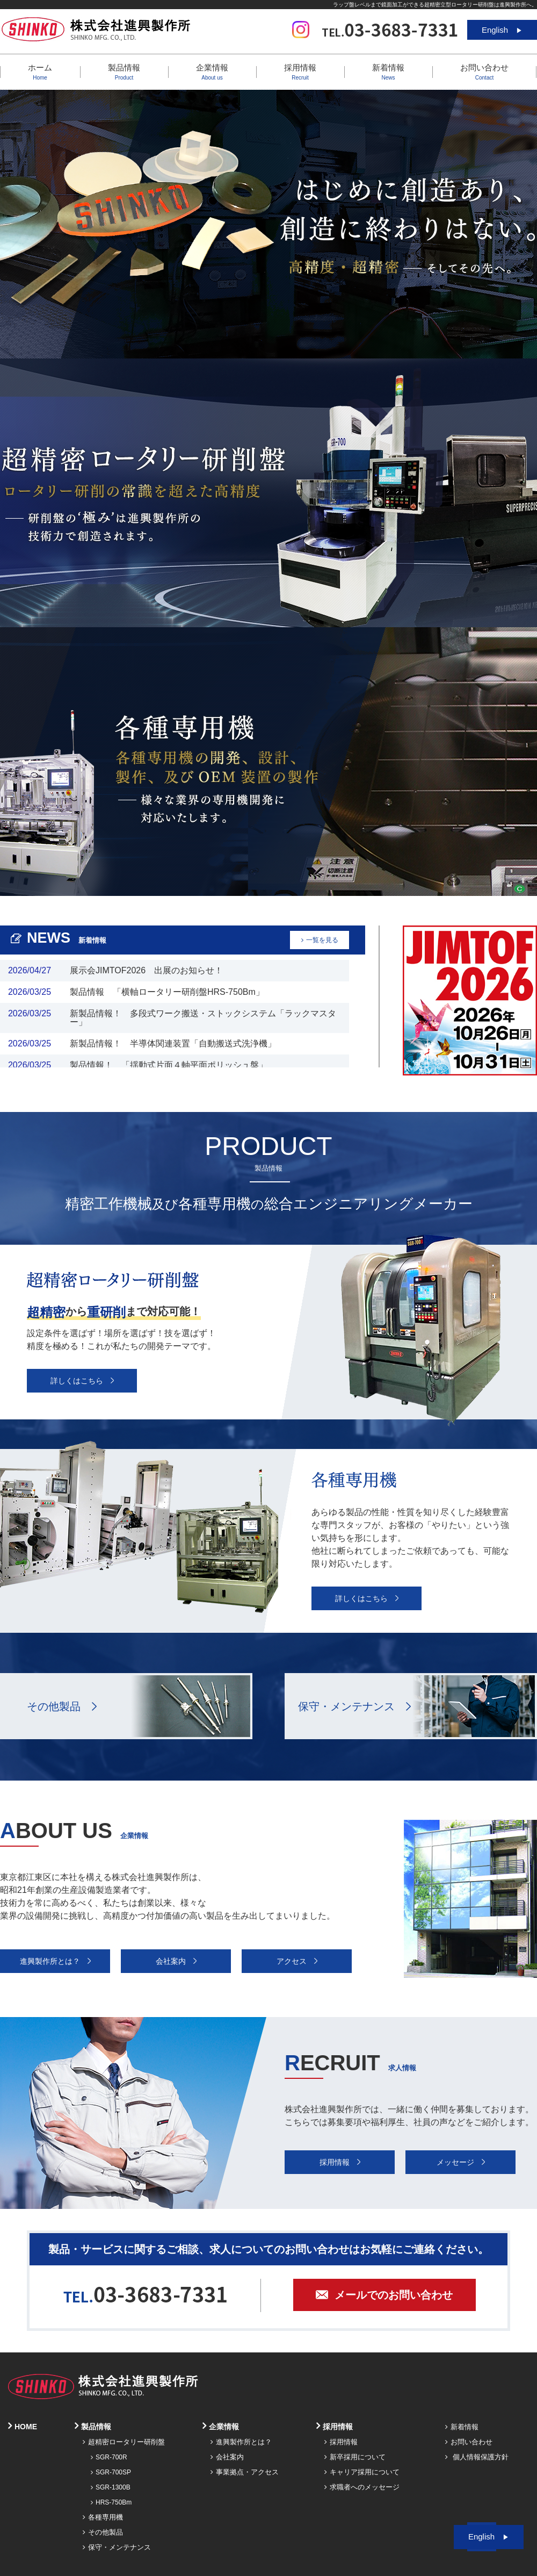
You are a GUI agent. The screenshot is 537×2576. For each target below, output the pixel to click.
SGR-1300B (110, 2487)
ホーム (40, 72)
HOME (22, 2426)
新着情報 (388, 72)
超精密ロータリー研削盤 (124, 2442)
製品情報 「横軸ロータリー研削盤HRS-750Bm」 (167, 991)
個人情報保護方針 (477, 2457)
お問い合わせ (484, 72)
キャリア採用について (362, 2472)
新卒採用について (355, 2457)
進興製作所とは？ (241, 2442)
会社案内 (227, 2457)
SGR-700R (109, 2457)
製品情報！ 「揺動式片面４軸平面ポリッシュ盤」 (168, 1065)
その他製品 (54, 1706)
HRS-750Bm (111, 2502)
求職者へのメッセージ (362, 2487)
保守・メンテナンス (346, 1706)
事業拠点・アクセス (245, 2472)
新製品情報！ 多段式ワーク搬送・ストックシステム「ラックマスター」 (203, 1018)
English (502, 29)
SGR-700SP (111, 2472)
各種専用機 (103, 2517)
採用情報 (341, 2442)
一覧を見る (319, 940)
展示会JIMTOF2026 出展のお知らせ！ (146, 970)
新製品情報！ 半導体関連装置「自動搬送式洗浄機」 (173, 1043)
